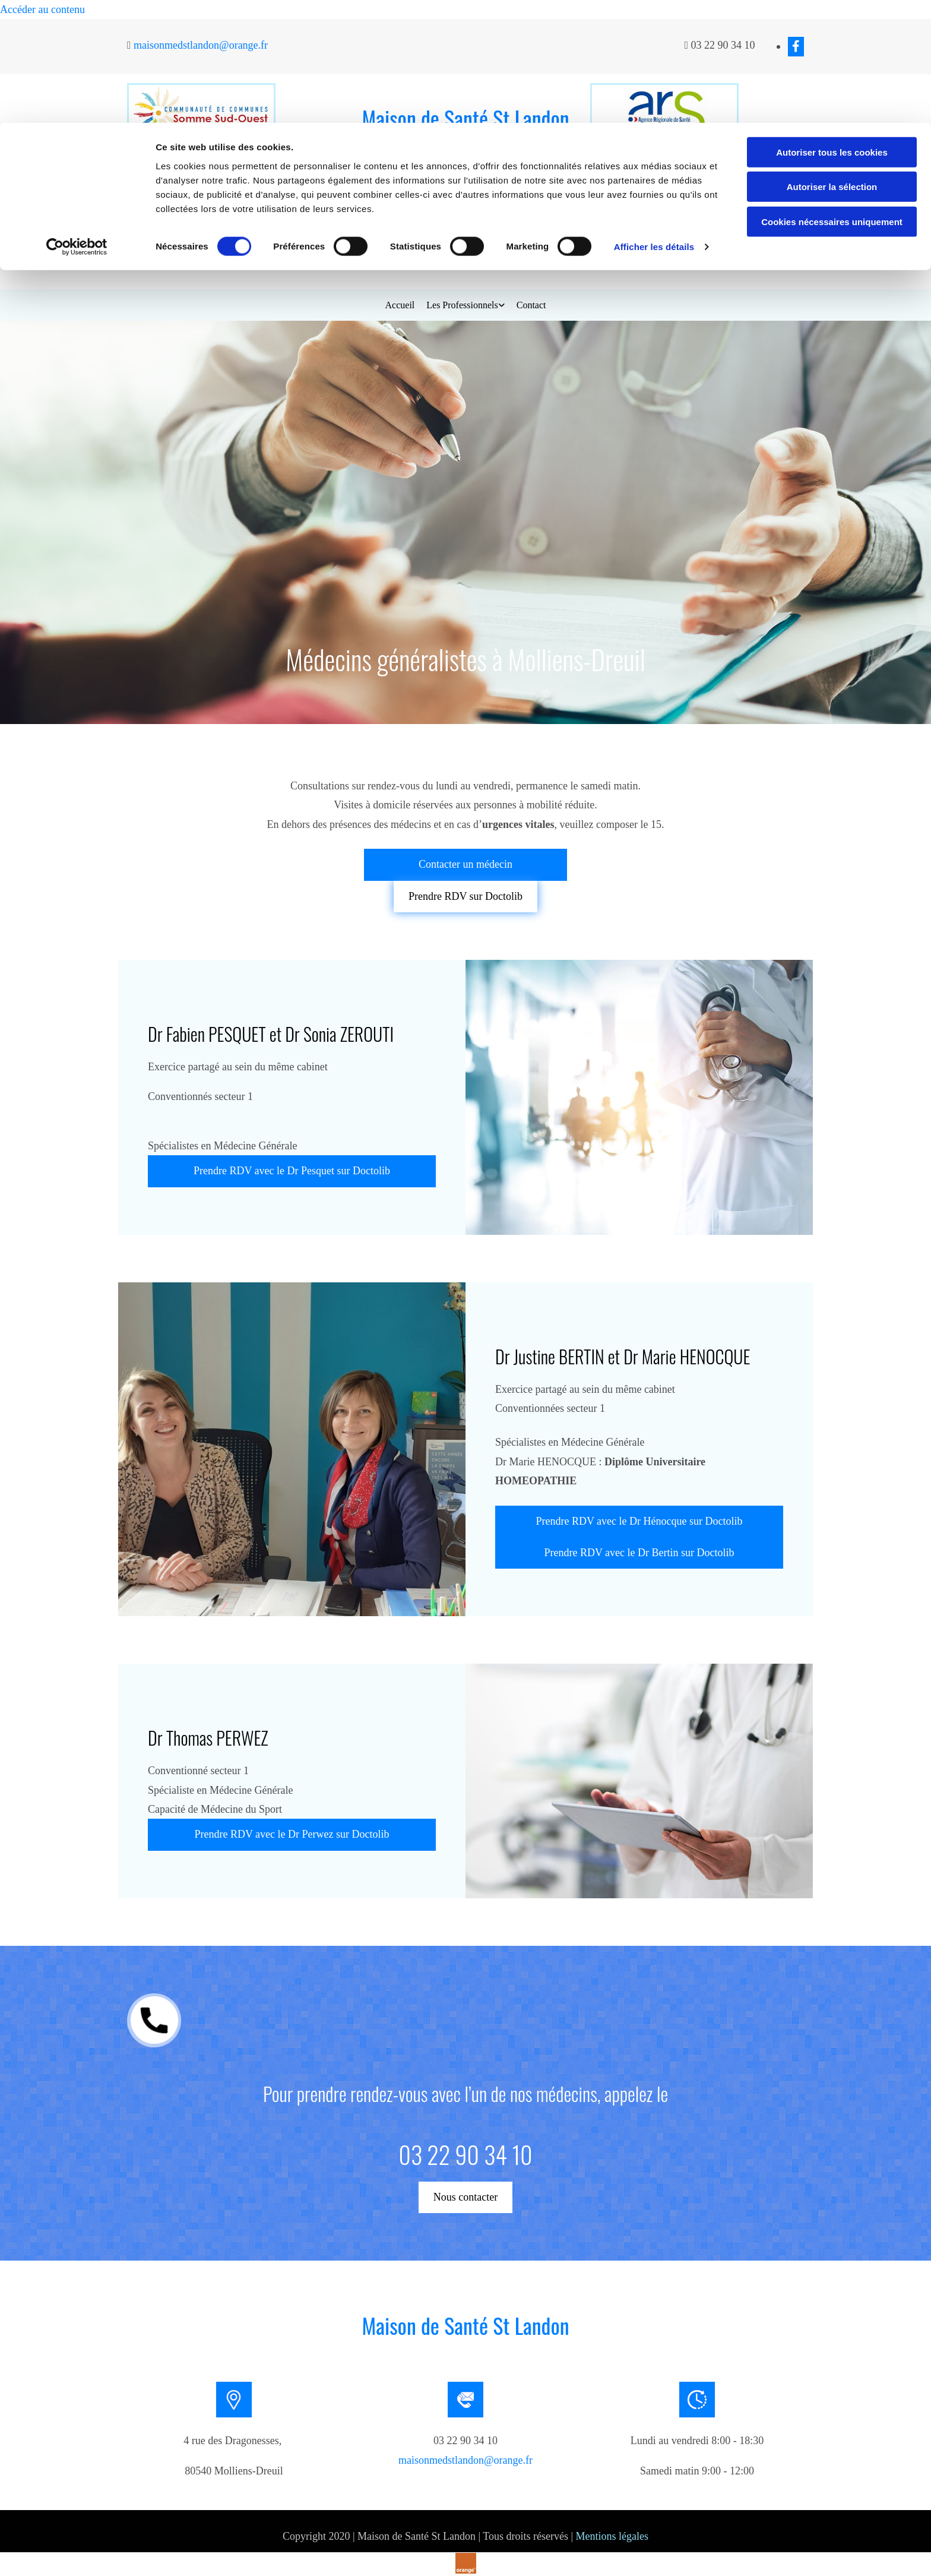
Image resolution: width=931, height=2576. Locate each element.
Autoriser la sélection (832, 64)
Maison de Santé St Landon (465, 2325)
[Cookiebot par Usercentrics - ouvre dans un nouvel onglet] (77, 125)
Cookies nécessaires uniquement (831, 99)
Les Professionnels (462, 305)
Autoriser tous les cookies (832, 29)
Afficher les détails (654, 124)
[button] (465, 226)
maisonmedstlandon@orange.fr (465, 2460)
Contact (531, 305)
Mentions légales (612, 2536)
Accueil (400, 305)
